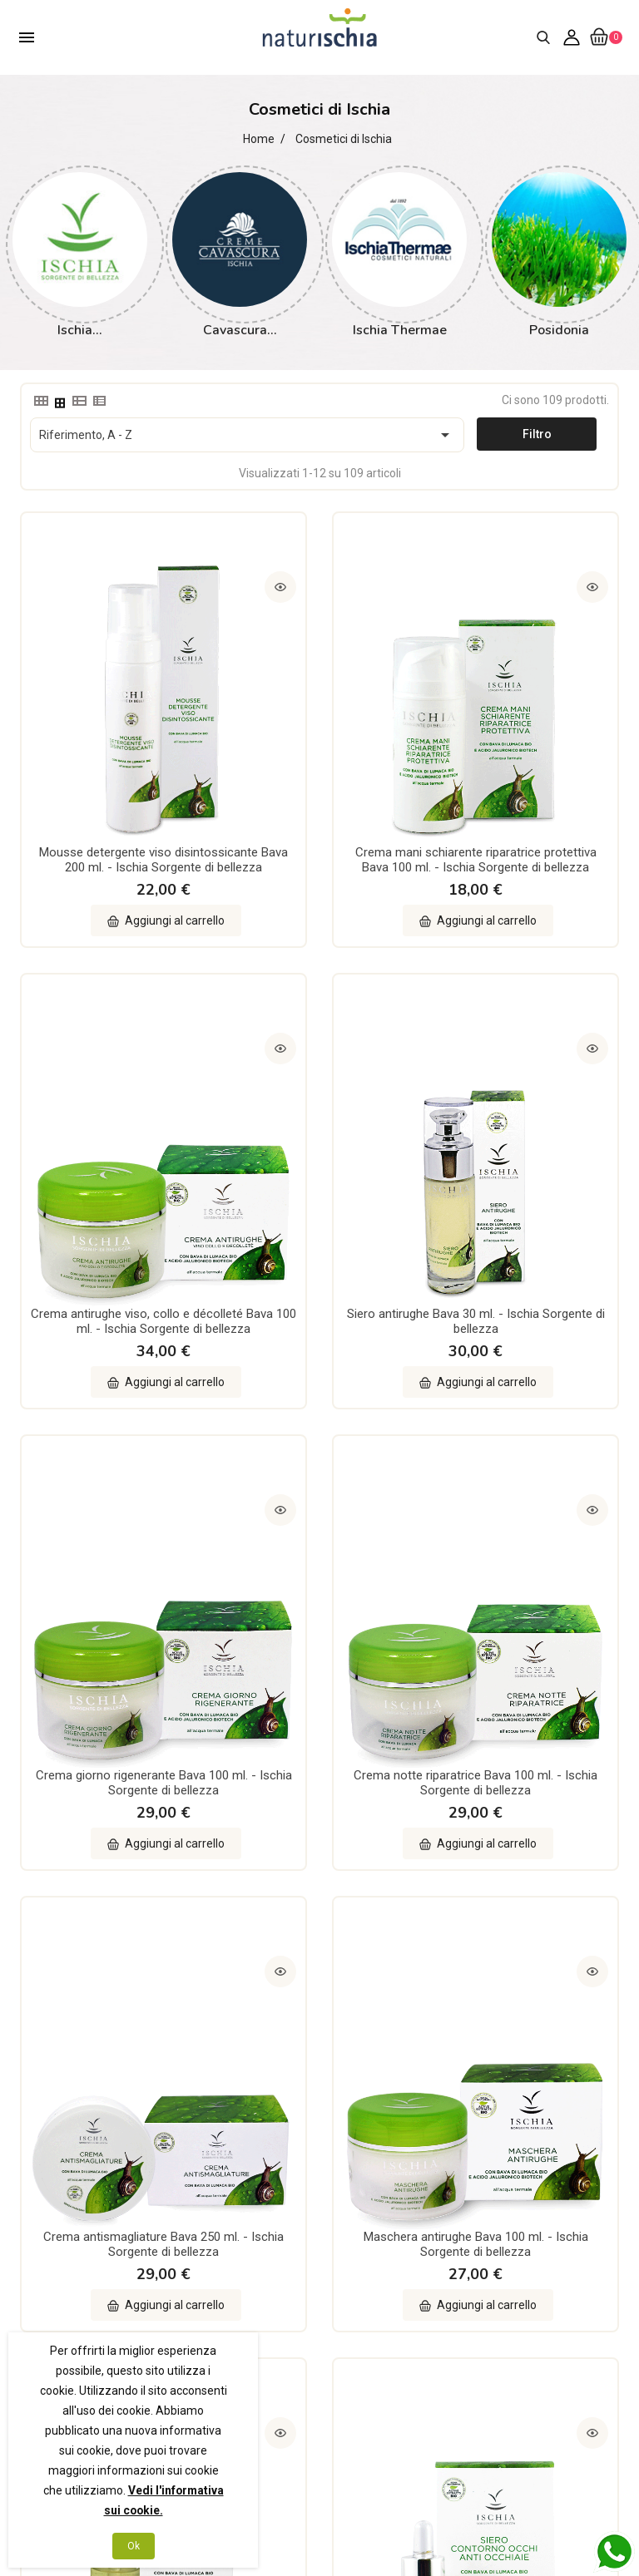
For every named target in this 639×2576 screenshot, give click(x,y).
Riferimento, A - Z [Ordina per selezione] (247, 435)
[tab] (40, 400)
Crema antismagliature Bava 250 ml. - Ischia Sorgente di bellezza (111, 1473)
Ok (133, 2546)
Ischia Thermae (400, 330)
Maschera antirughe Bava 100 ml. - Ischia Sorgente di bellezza (319, 1473)
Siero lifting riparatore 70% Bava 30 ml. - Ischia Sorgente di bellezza (527, 1473)
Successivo (590, 1991)
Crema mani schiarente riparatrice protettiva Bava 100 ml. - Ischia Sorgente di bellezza (319, 753)
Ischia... (79, 330)
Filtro (537, 434)
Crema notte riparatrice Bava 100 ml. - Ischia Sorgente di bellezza (527, 1116)
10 (560, 1991)
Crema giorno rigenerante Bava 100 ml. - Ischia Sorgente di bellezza (319, 1116)
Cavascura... (240, 330)
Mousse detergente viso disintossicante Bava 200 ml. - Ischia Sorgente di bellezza (111, 745)
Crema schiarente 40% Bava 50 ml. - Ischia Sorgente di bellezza (527, 1830)
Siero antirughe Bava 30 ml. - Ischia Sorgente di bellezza (111, 1109)
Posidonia (559, 330)
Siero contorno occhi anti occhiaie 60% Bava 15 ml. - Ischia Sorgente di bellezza (111, 1830)
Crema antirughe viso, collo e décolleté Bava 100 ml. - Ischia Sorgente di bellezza (527, 745)
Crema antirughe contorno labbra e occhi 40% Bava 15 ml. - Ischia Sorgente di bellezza (319, 1838)
